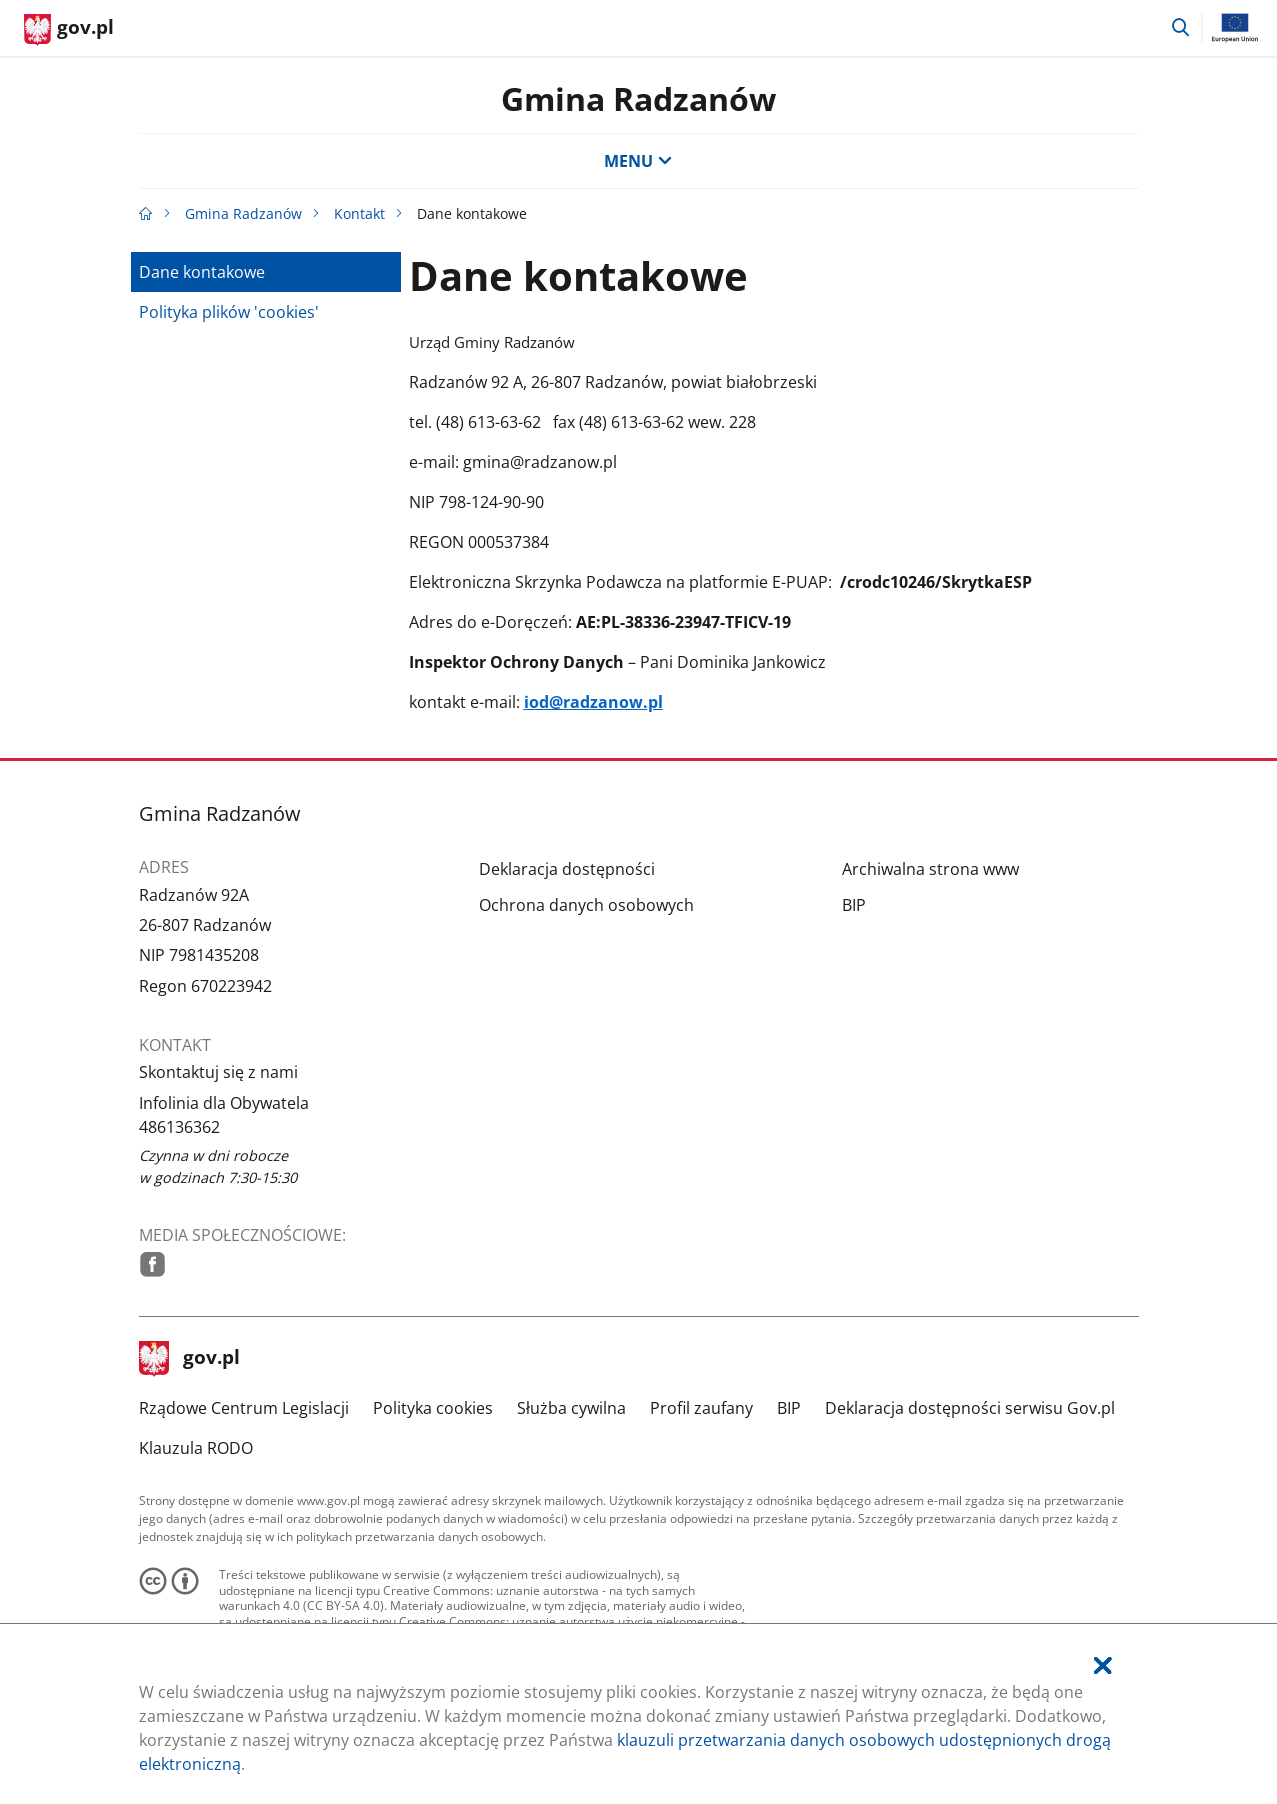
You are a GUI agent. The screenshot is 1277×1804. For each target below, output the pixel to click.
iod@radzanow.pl (593, 702)
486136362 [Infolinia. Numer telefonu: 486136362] (179, 1127)
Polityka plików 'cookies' (229, 312)
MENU (638, 161)
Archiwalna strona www (930, 869)
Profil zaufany (701, 1408)
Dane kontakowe (202, 272)
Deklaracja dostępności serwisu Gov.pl (970, 1408)
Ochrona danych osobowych (586, 905)
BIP (854, 905)
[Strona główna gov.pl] (69, 30)
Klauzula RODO (196, 1448)
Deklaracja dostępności (567, 869)
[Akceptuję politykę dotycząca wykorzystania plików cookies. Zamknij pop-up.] (1103, 1665)
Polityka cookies (433, 1408)
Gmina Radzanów (638, 98)
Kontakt (359, 213)
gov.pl (190, 1359)
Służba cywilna (571, 1408)
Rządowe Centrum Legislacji (244, 1408)
